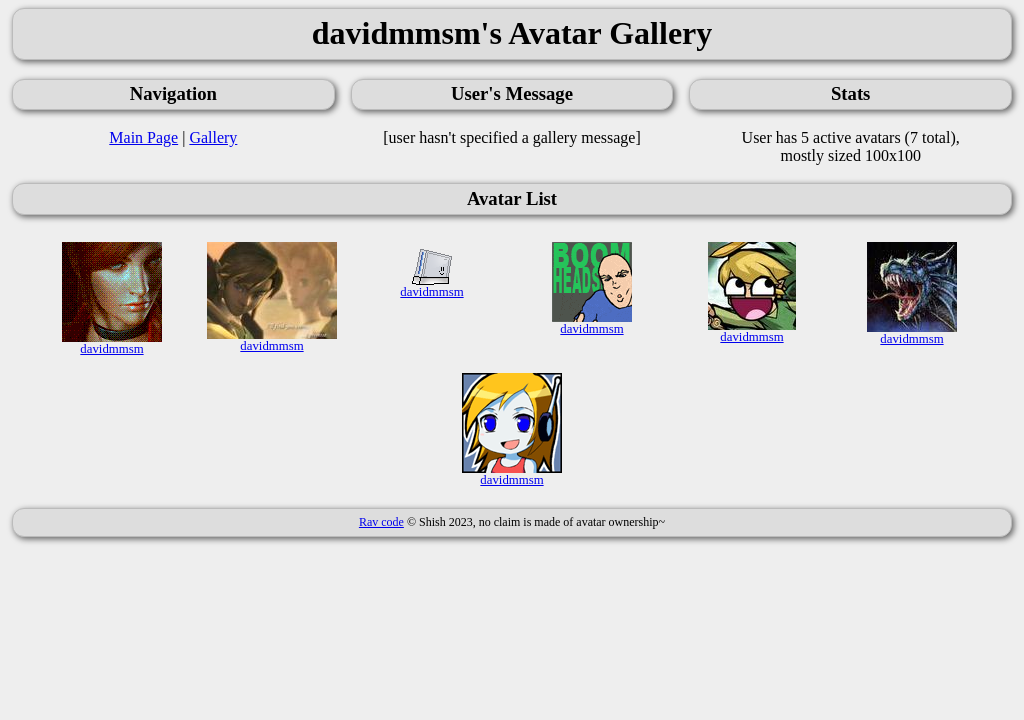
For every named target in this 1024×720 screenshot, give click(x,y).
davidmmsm (112, 343)
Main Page (143, 137)
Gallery (213, 137)
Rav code (381, 522)
